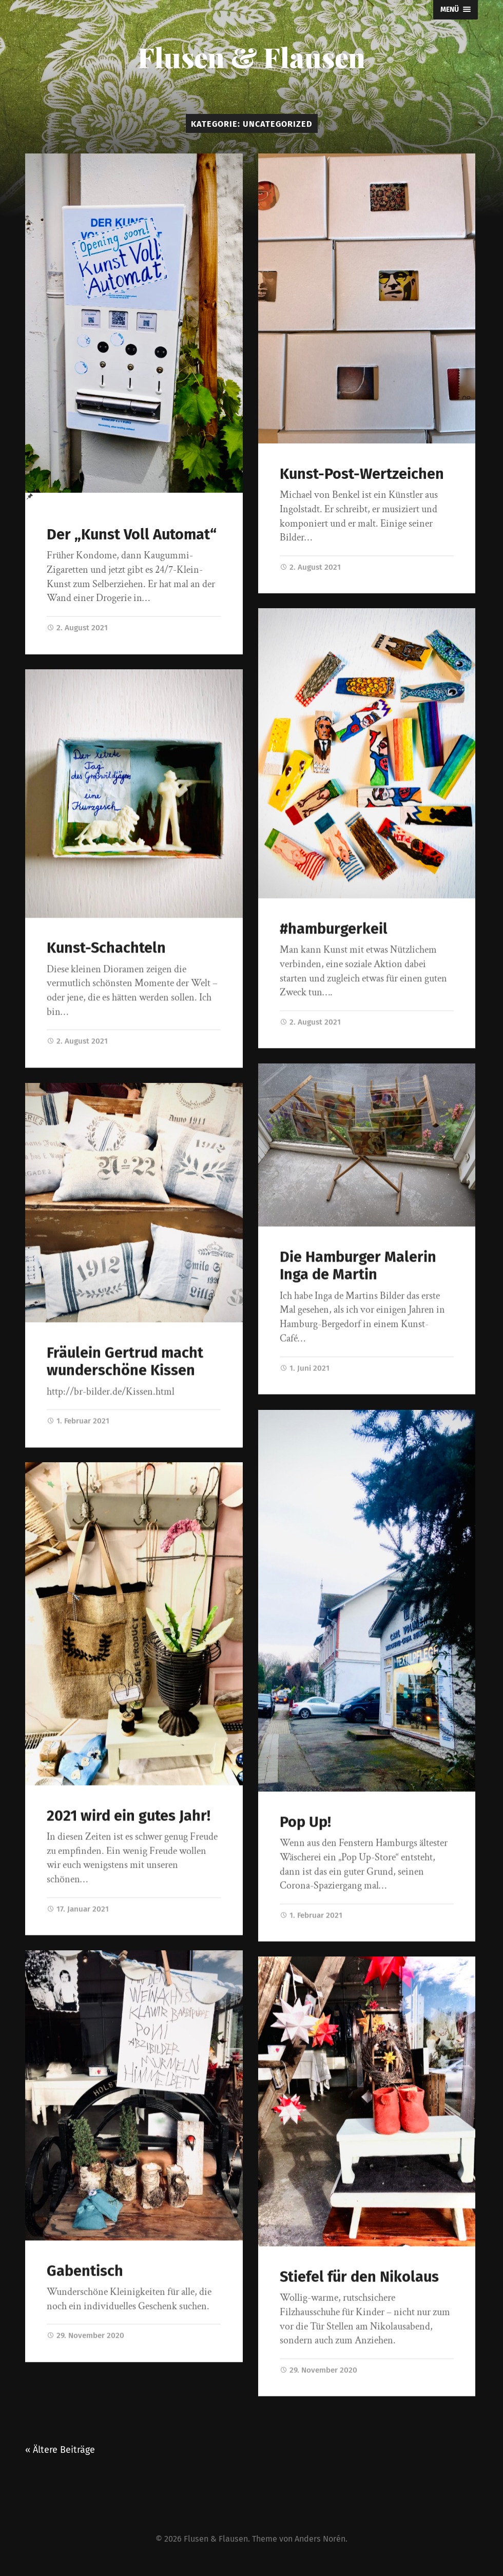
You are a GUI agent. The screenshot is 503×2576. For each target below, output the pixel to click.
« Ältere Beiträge (60, 2454)
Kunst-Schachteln (106, 948)
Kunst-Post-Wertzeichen (362, 474)
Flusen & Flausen (251, 56)
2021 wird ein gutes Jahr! (128, 1816)
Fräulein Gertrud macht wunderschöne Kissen (125, 1362)
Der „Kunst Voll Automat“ (132, 535)
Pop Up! (305, 1823)
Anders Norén (320, 2543)
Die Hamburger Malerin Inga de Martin (358, 1267)
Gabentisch (85, 2271)
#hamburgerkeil (334, 929)
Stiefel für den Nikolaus (359, 2278)
